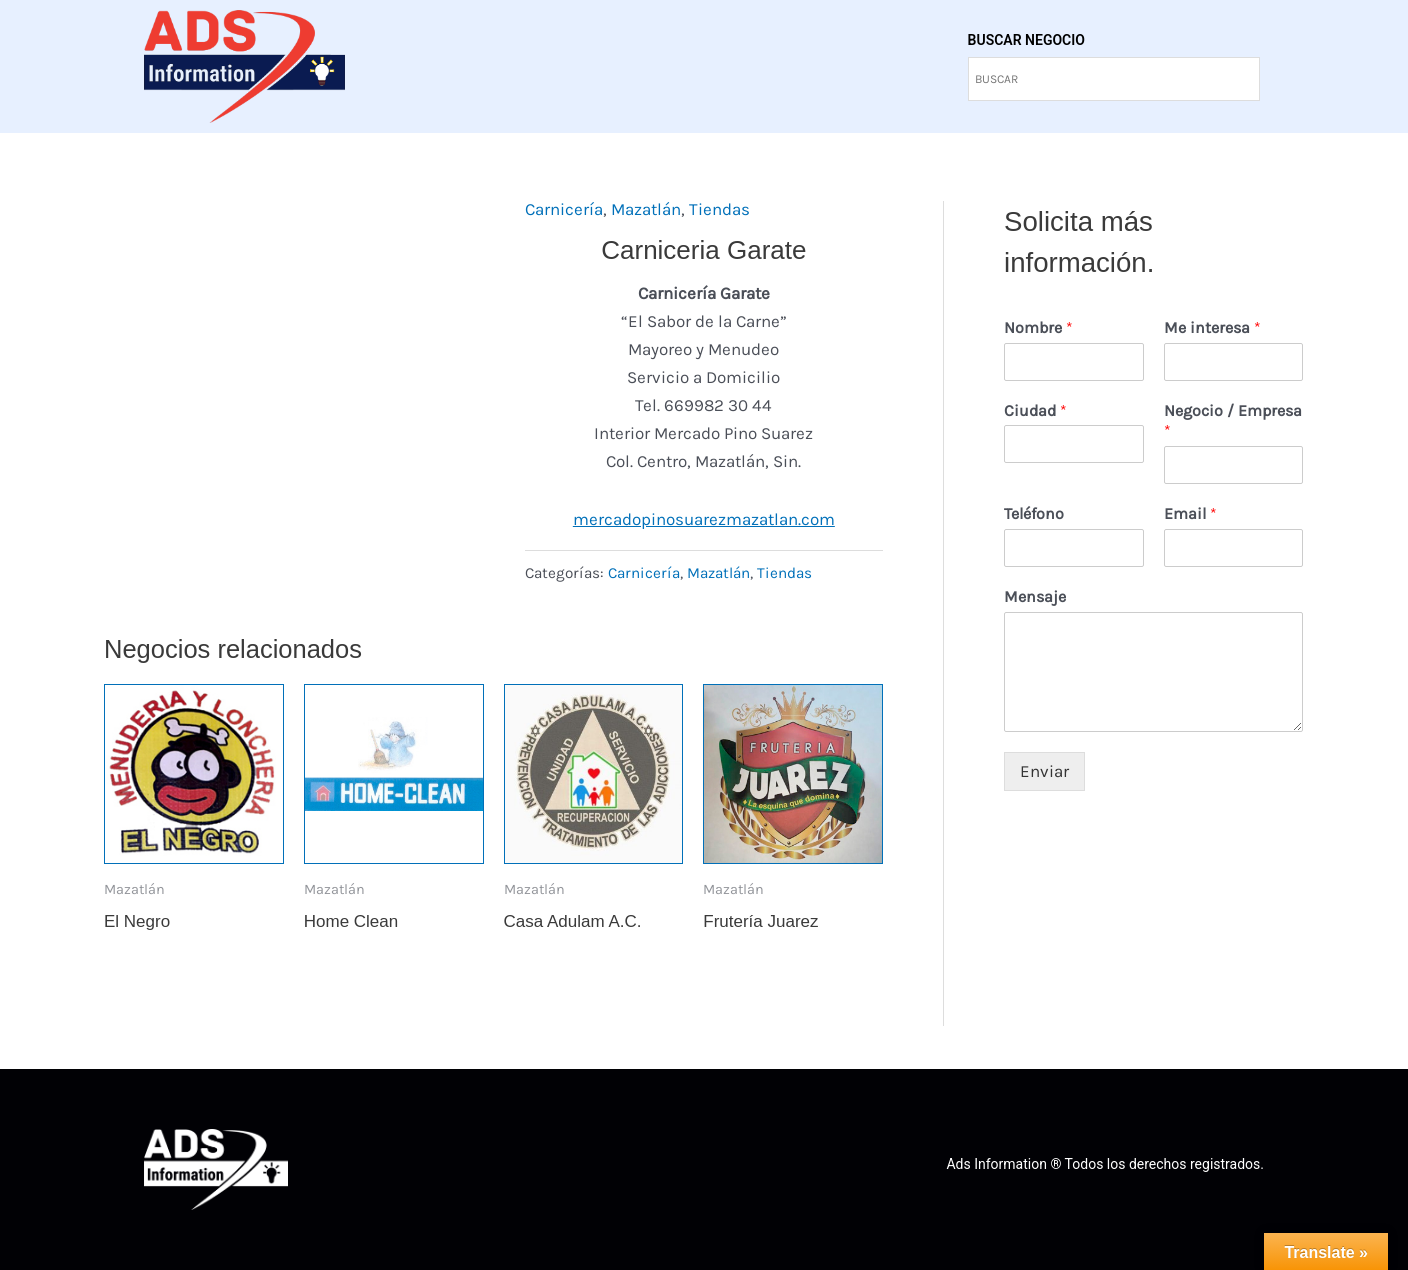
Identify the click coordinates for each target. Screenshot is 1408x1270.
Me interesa (1212, 327)
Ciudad (1035, 410)
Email (1190, 513)
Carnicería (564, 209)
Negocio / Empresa (1233, 421)
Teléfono (1034, 513)
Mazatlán (646, 209)
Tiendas (719, 209)
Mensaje (1035, 596)
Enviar (1044, 771)
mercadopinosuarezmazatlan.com (704, 519)
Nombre (1038, 327)
